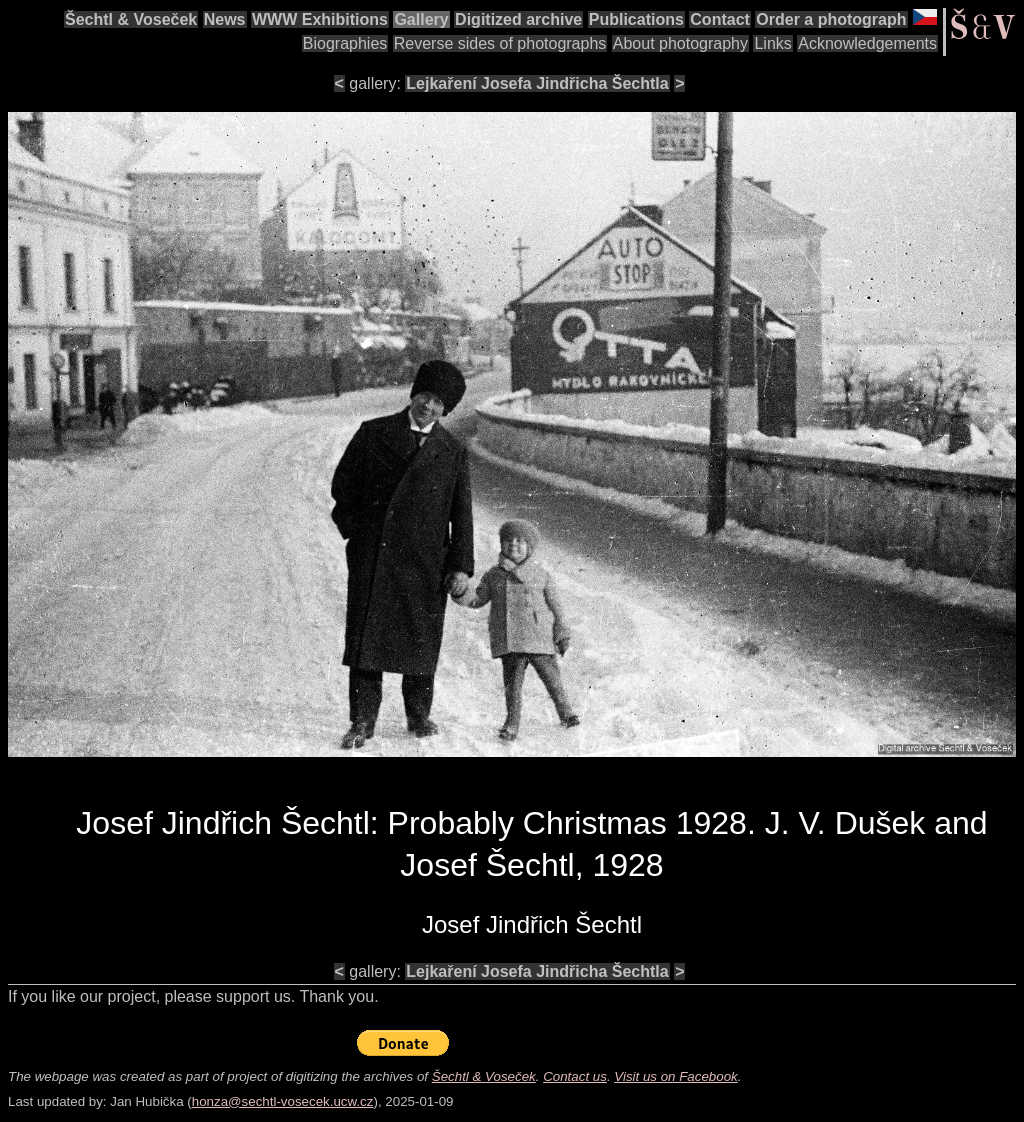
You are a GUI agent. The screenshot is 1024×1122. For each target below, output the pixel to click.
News (225, 19)
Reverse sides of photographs (500, 43)
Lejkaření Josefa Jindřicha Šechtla (537, 83)
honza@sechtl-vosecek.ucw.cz (283, 1101)
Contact (720, 19)
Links (772, 43)
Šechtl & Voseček (131, 19)
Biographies (345, 43)
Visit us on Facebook (675, 1076)
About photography (680, 43)
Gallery (421, 19)
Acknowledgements (867, 43)
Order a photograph (831, 19)
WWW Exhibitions (320, 19)
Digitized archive (518, 19)
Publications (636, 19)
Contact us (575, 1076)
